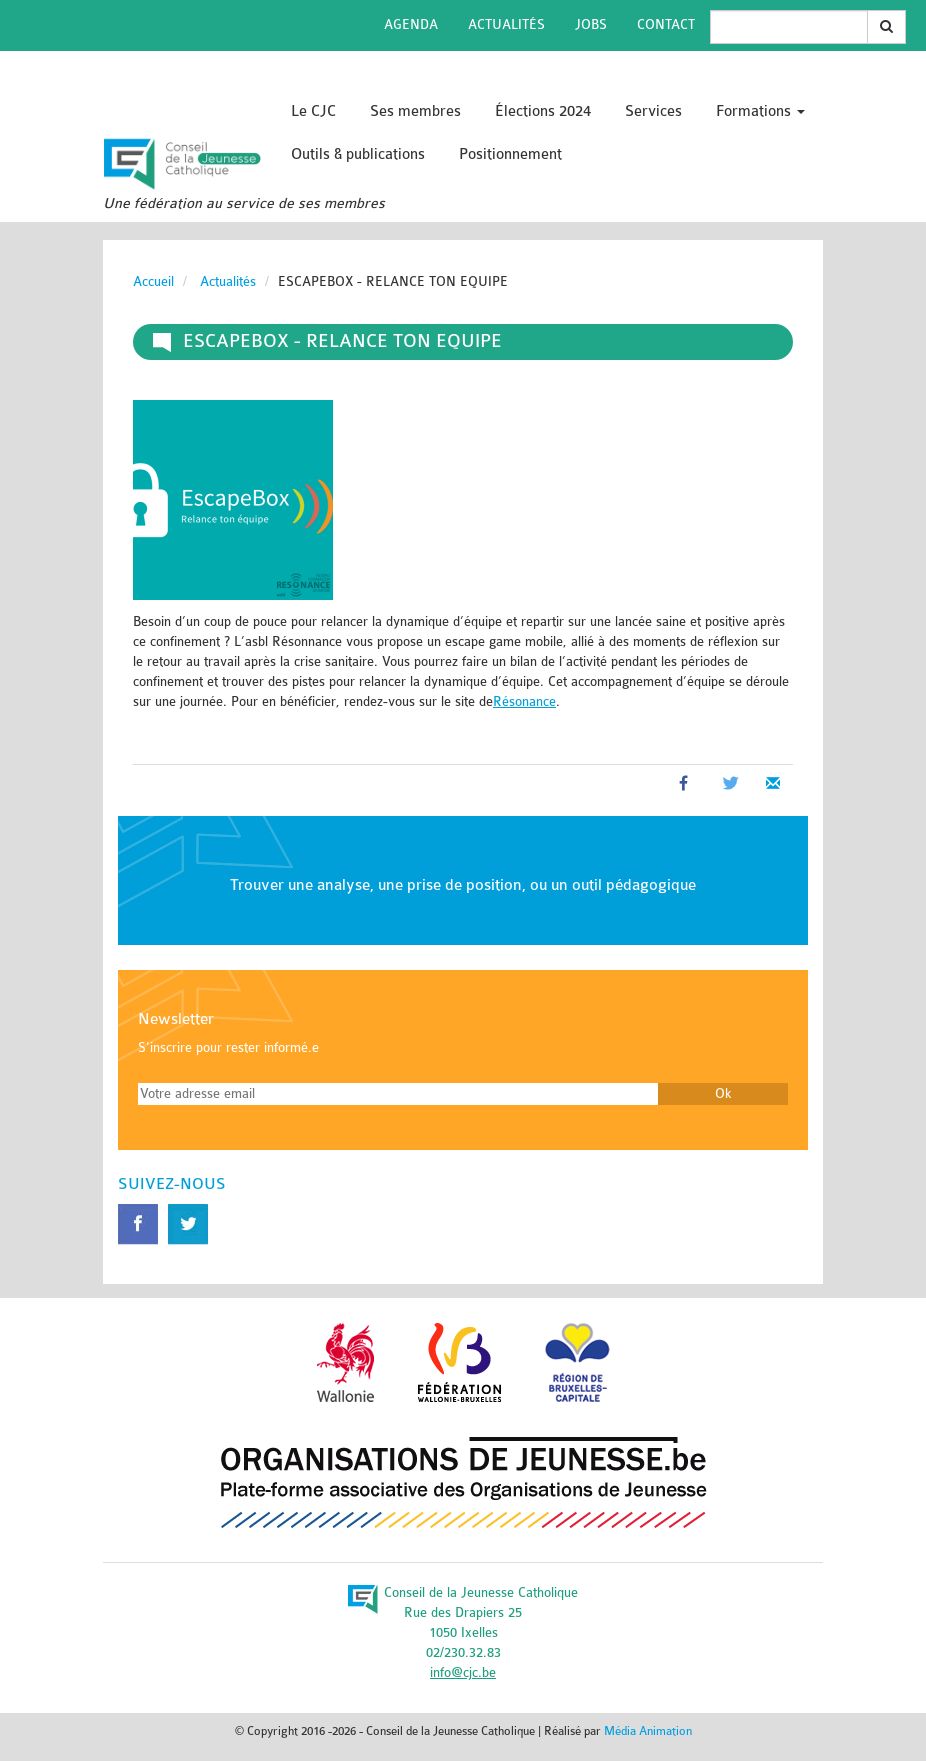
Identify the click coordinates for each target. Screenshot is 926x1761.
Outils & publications (358, 154)
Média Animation (648, 1731)
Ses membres (415, 111)
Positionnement (510, 154)
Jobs (591, 24)
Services (653, 111)
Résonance (524, 701)
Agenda (411, 24)
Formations (760, 111)
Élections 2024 (543, 111)
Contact (666, 24)
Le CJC (313, 111)
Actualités (506, 24)
